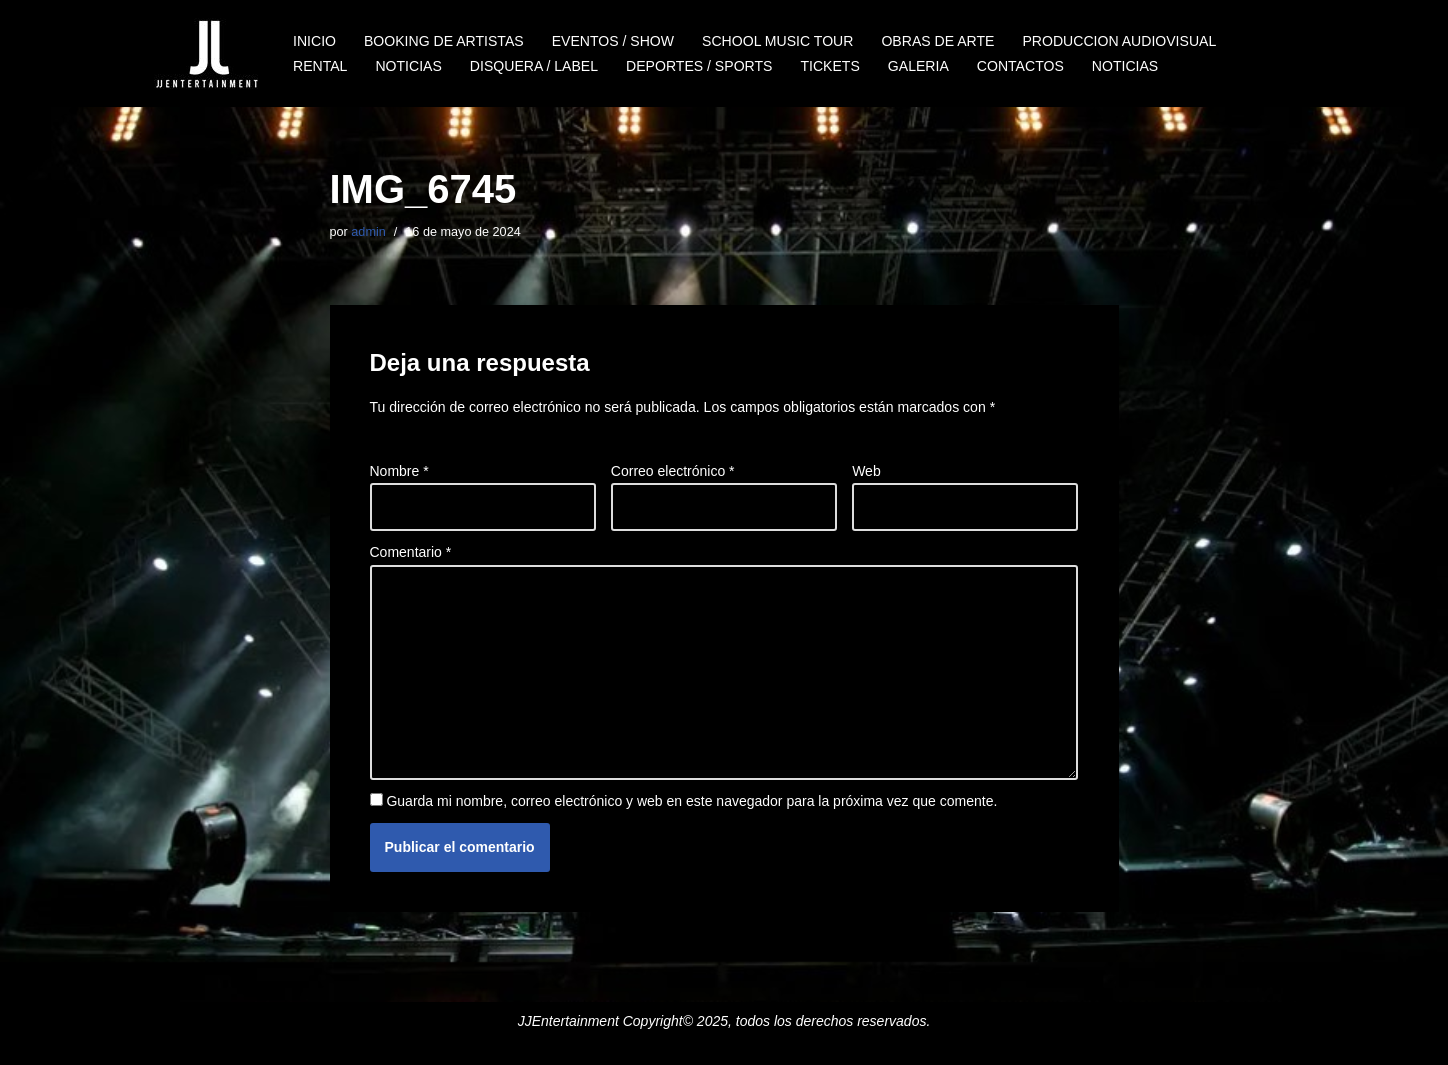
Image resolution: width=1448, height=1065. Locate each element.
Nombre (399, 471)
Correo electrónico (673, 471)
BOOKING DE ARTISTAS (443, 41)
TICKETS (828, 66)
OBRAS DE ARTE (935, 41)
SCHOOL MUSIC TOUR (776, 41)
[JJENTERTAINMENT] (206, 53)
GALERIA (916, 66)
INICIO (314, 41)
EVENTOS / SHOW (612, 41)
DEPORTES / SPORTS (698, 66)
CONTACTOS (1018, 66)
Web (866, 471)
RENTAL (320, 66)
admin (368, 232)
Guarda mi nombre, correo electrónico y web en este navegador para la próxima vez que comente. (691, 800)
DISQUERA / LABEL (533, 66)
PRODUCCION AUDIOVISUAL (1116, 41)
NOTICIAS (408, 66)
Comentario (411, 552)
